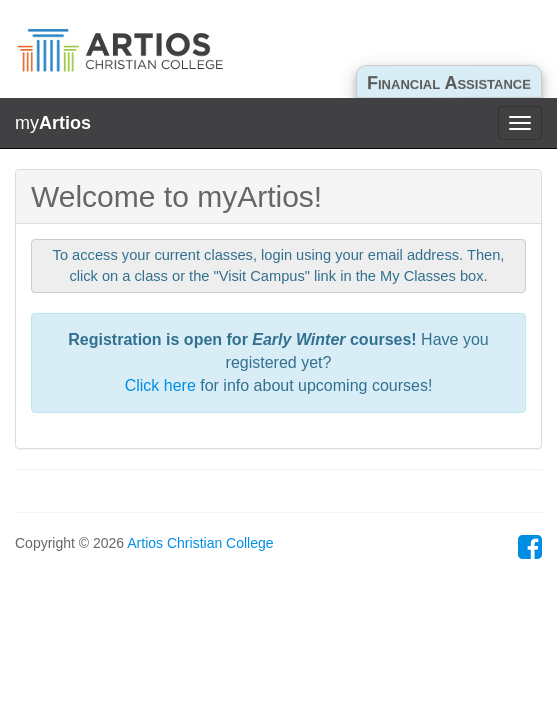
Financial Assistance (449, 83)
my (53, 123)
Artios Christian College (200, 543)
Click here (160, 385)
